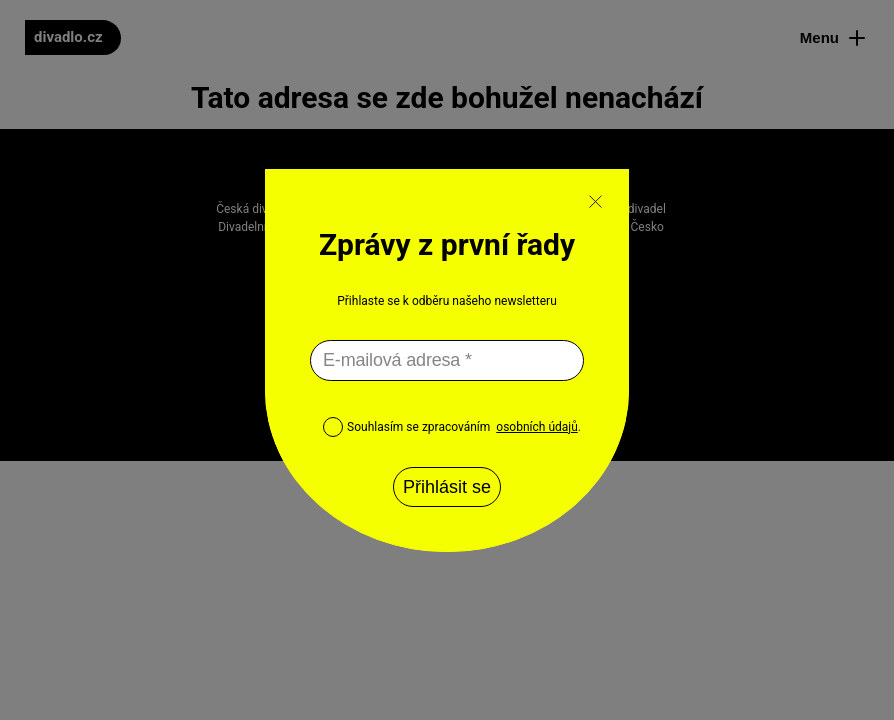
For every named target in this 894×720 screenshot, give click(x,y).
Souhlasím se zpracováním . (452, 427)
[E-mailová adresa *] (447, 360)
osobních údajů (536, 427)
